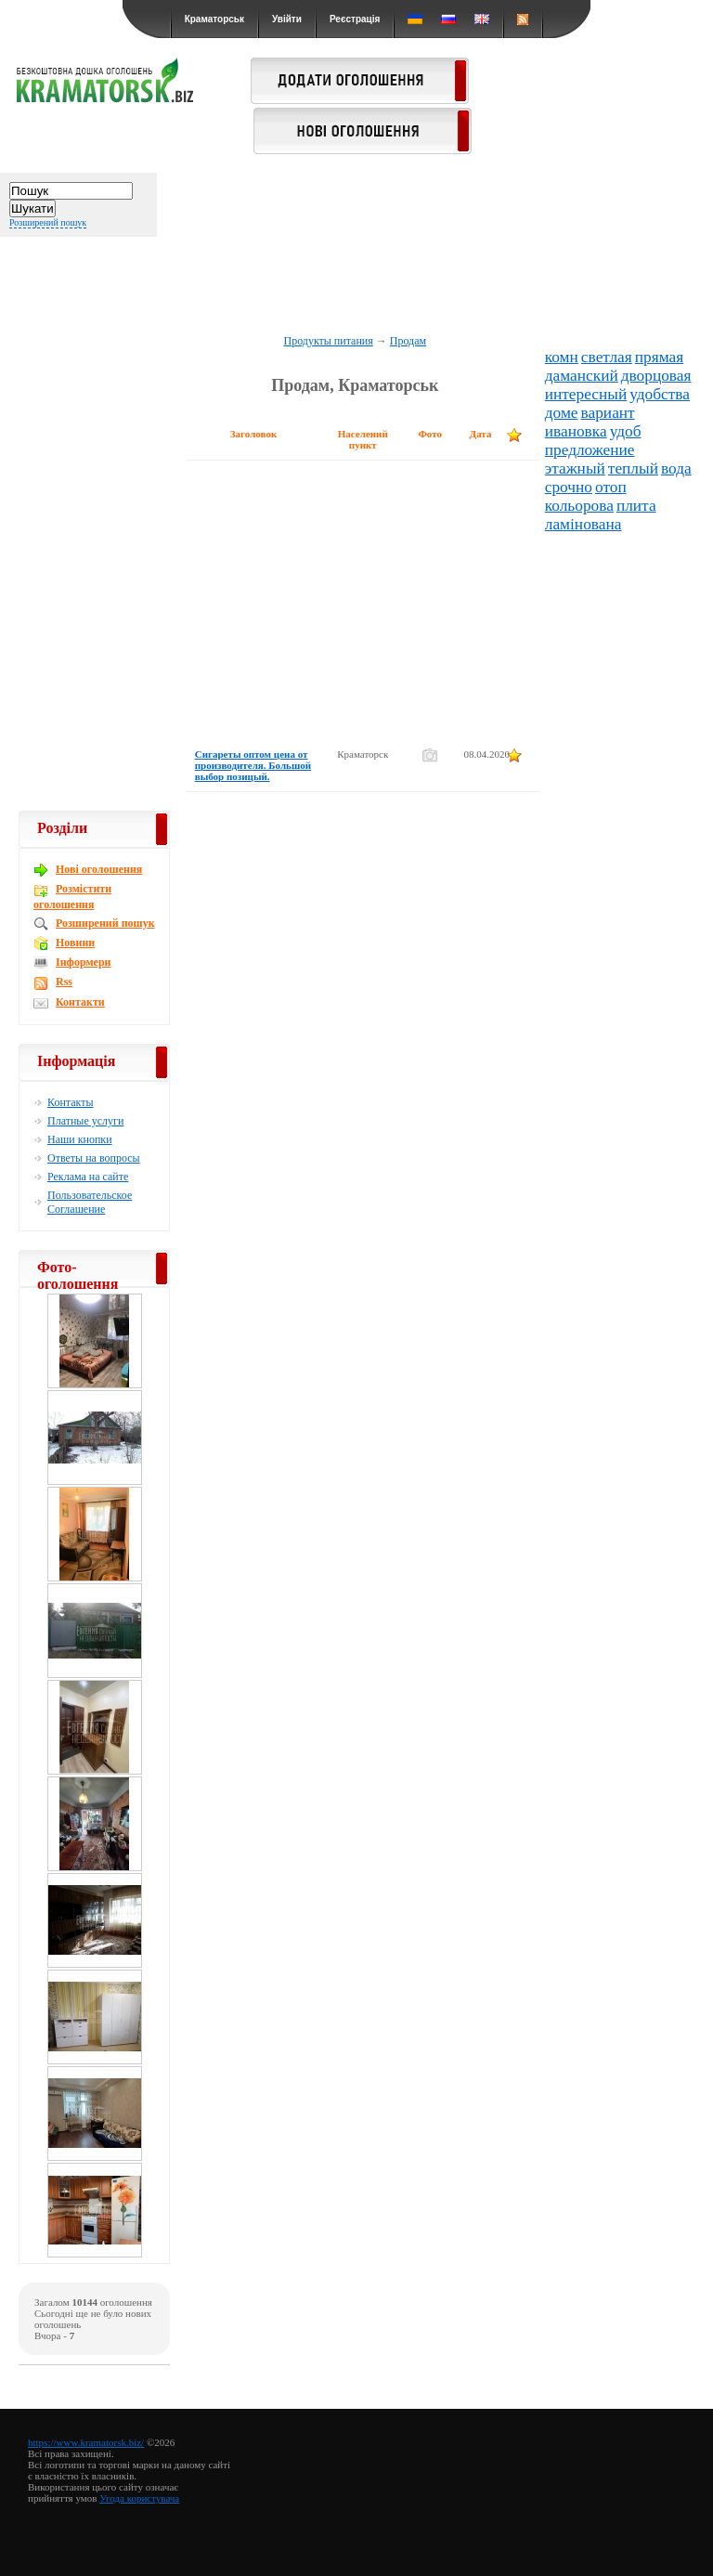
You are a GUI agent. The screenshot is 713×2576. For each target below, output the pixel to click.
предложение (590, 450)
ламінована (583, 524)
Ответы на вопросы (93, 1157)
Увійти (287, 19)
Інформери (83, 962)
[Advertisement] (356, 271)
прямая (659, 357)
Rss (64, 981)
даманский (581, 375)
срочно (568, 487)
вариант (608, 413)
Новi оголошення (99, 869)
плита (636, 505)
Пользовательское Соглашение (89, 1202)
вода (676, 468)
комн (561, 357)
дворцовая (656, 375)
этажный (575, 468)
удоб (626, 431)
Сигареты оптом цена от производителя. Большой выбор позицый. (253, 765)
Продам (408, 340)
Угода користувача (139, 2498)
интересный (586, 394)
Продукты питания (327, 340)
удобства (659, 394)
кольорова (579, 505)
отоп (611, 487)
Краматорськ (214, 19)
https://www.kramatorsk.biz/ (86, 2442)
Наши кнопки (79, 1139)
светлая (606, 357)
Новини (75, 942)
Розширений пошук (47, 222)
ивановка (576, 431)
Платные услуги (85, 1120)
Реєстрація (355, 19)
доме (561, 413)
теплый (633, 468)
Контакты (70, 1102)
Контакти (80, 1001)
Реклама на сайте (87, 1176)
